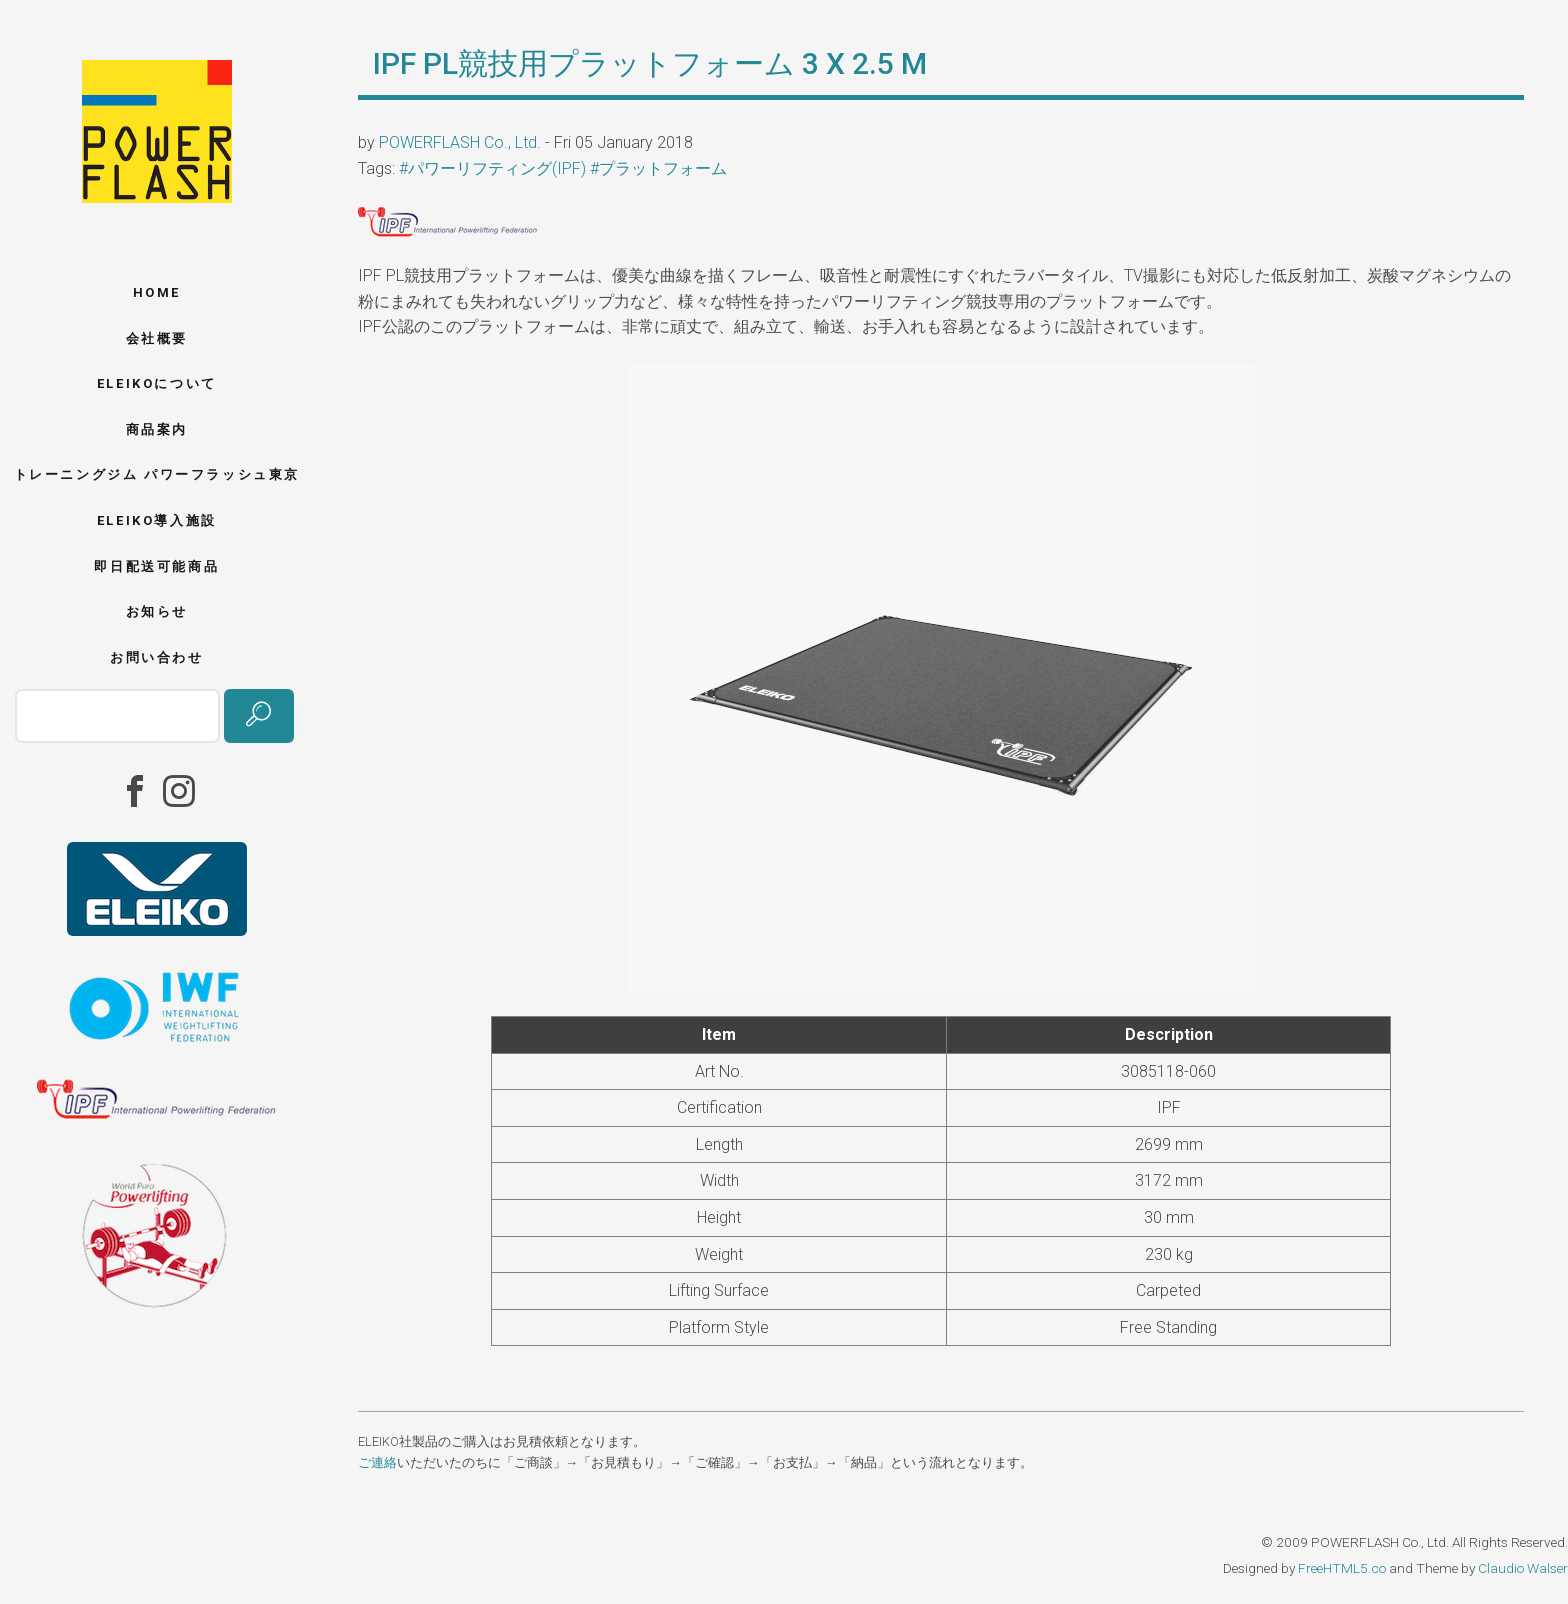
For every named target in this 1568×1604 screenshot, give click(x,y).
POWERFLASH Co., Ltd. (460, 142)
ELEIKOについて (157, 383)
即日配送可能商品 (156, 566)
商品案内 (157, 429)
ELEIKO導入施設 (157, 520)
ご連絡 (377, 1462)
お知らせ (157, 611)
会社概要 (157, 338)
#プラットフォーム (658, 168)
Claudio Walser (1523, 1568)
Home (157, 292)
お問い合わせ (157, 657)
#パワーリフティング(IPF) (492, 168)
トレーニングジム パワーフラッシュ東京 (157, 474)
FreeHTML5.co (1342, 1568)
